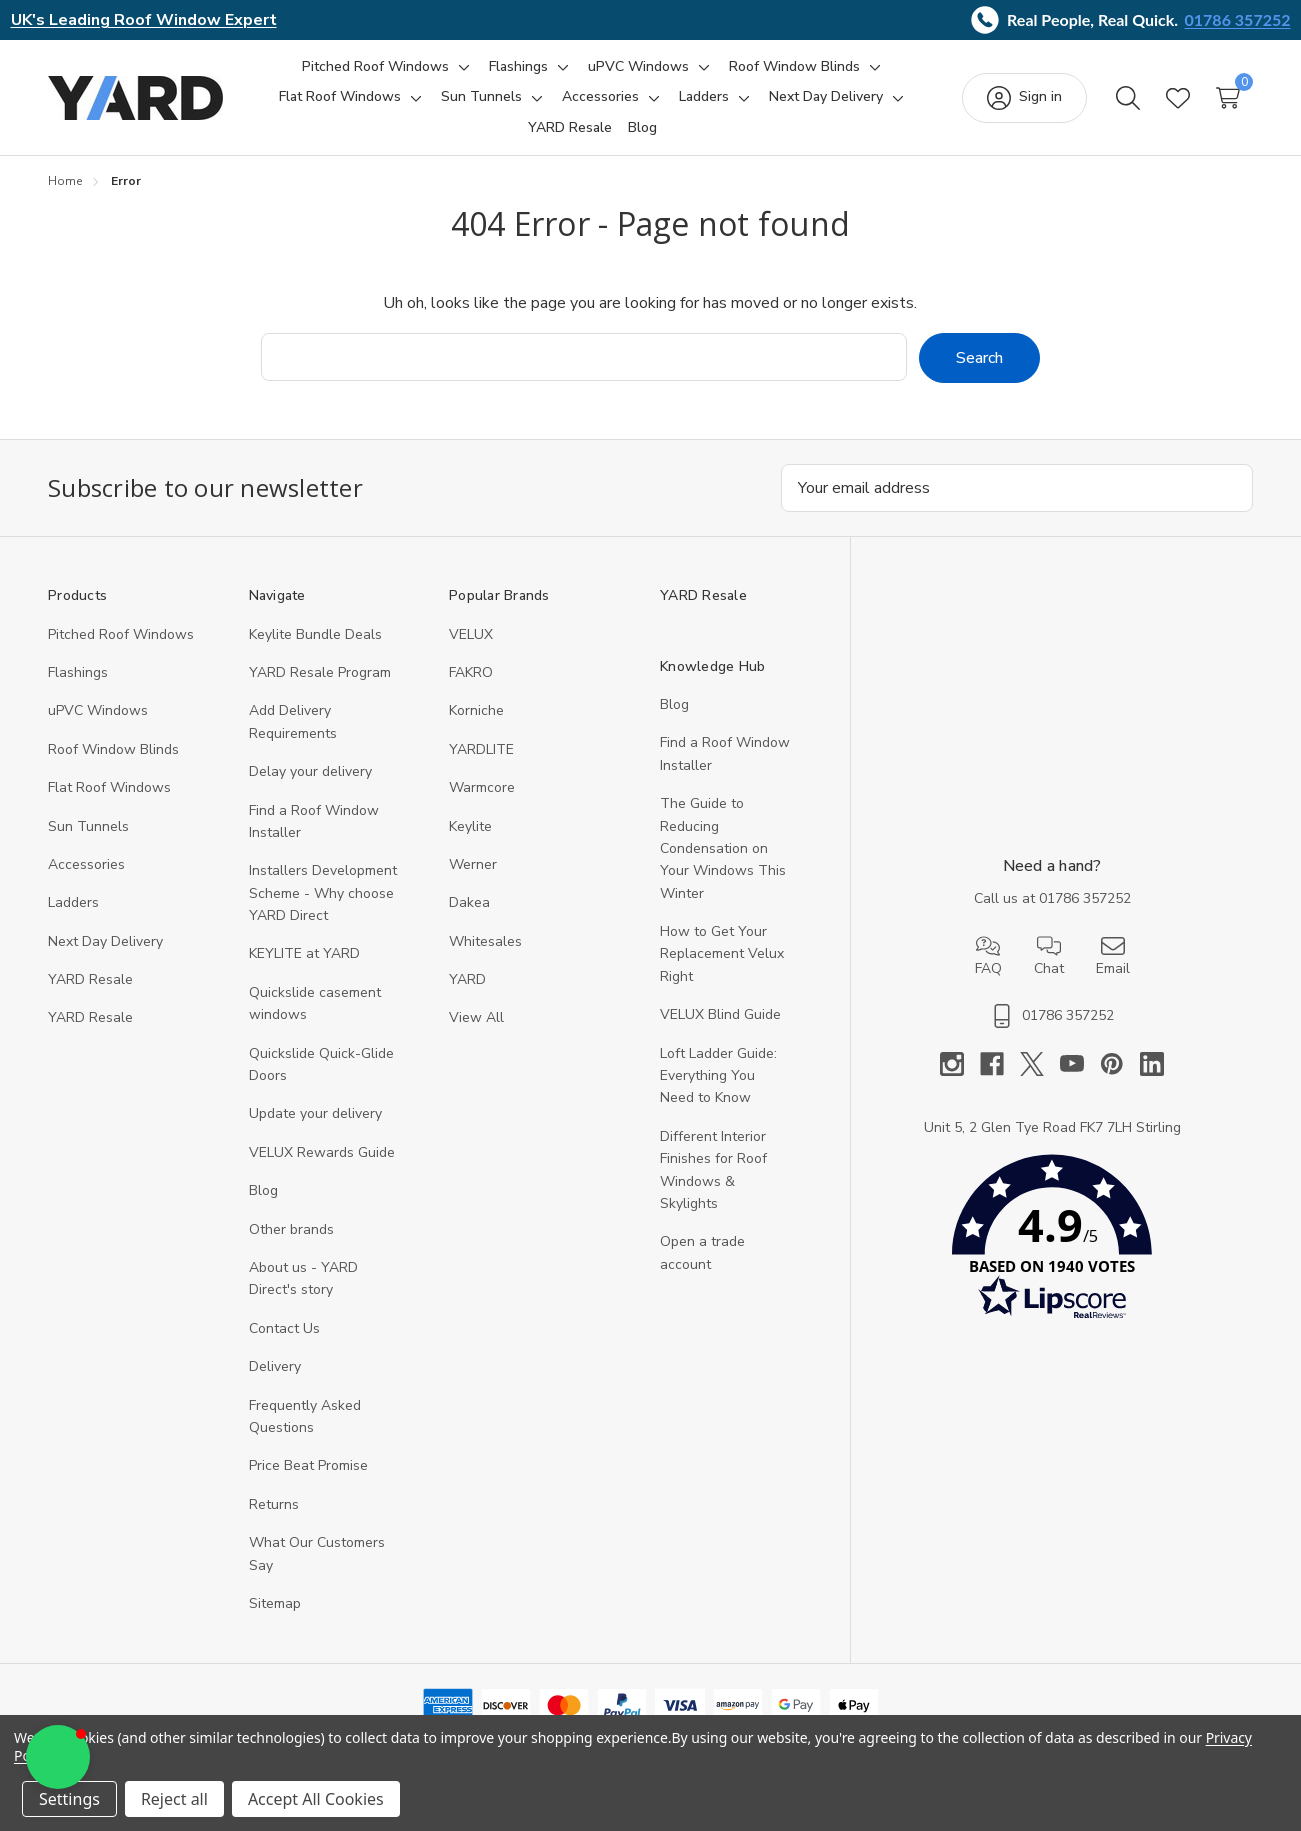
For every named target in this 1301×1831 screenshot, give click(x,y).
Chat (1049, 956)
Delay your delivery (310, 771)
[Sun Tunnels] (481, 97)
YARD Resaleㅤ (90, 1017)
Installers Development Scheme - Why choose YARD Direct (323, 893)
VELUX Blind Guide (720, 1014)
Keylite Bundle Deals (315, 633)
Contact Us (284, 1327)
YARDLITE (481, 748)
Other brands (291, 1228)
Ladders (73, 902)
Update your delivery (315, 1113)
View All (476, 1017)
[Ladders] (704, 97)
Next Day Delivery (105, 940)
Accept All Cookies (316, 1799)
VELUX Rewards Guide (322, 1151)
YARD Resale (90, 978)
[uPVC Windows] (638, 67)
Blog (263, 1190)
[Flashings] (518, 67)
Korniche (476, 710)
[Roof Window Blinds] (794, 67)
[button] (1052, 1241)
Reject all (174, 1799)
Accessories (86, 863)
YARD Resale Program (320, 671)
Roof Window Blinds (113, 748)
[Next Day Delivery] (826, 97)
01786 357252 (1238, 19)
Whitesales (485, 940)
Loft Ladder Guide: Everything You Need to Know (718, 1075)
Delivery (275, 1366)
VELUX (471, 633)
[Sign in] (1024, 98)
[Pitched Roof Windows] (375, 67)
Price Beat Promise (308, 1465)
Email (1113, 956)
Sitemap (275, 1602)
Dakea (469, 902)
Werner (473, 863)
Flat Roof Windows (109, 787)
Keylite (470, 825)
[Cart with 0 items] (1228, 98)
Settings (69, 1799)
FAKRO (471, 671)
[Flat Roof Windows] (340, 97)
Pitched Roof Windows (121, 633)
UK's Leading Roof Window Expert (144, 20)
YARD (467, 978)
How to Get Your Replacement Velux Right (722, 953)
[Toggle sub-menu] (461, 67)
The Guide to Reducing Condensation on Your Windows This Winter (723, 848)
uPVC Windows (98, 710)
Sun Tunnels (88, 825)
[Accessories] (600, 97)
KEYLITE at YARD (304, 953)
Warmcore (482, 787)
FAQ (988, 956)
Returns (274, 1503)
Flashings (78, 671)
